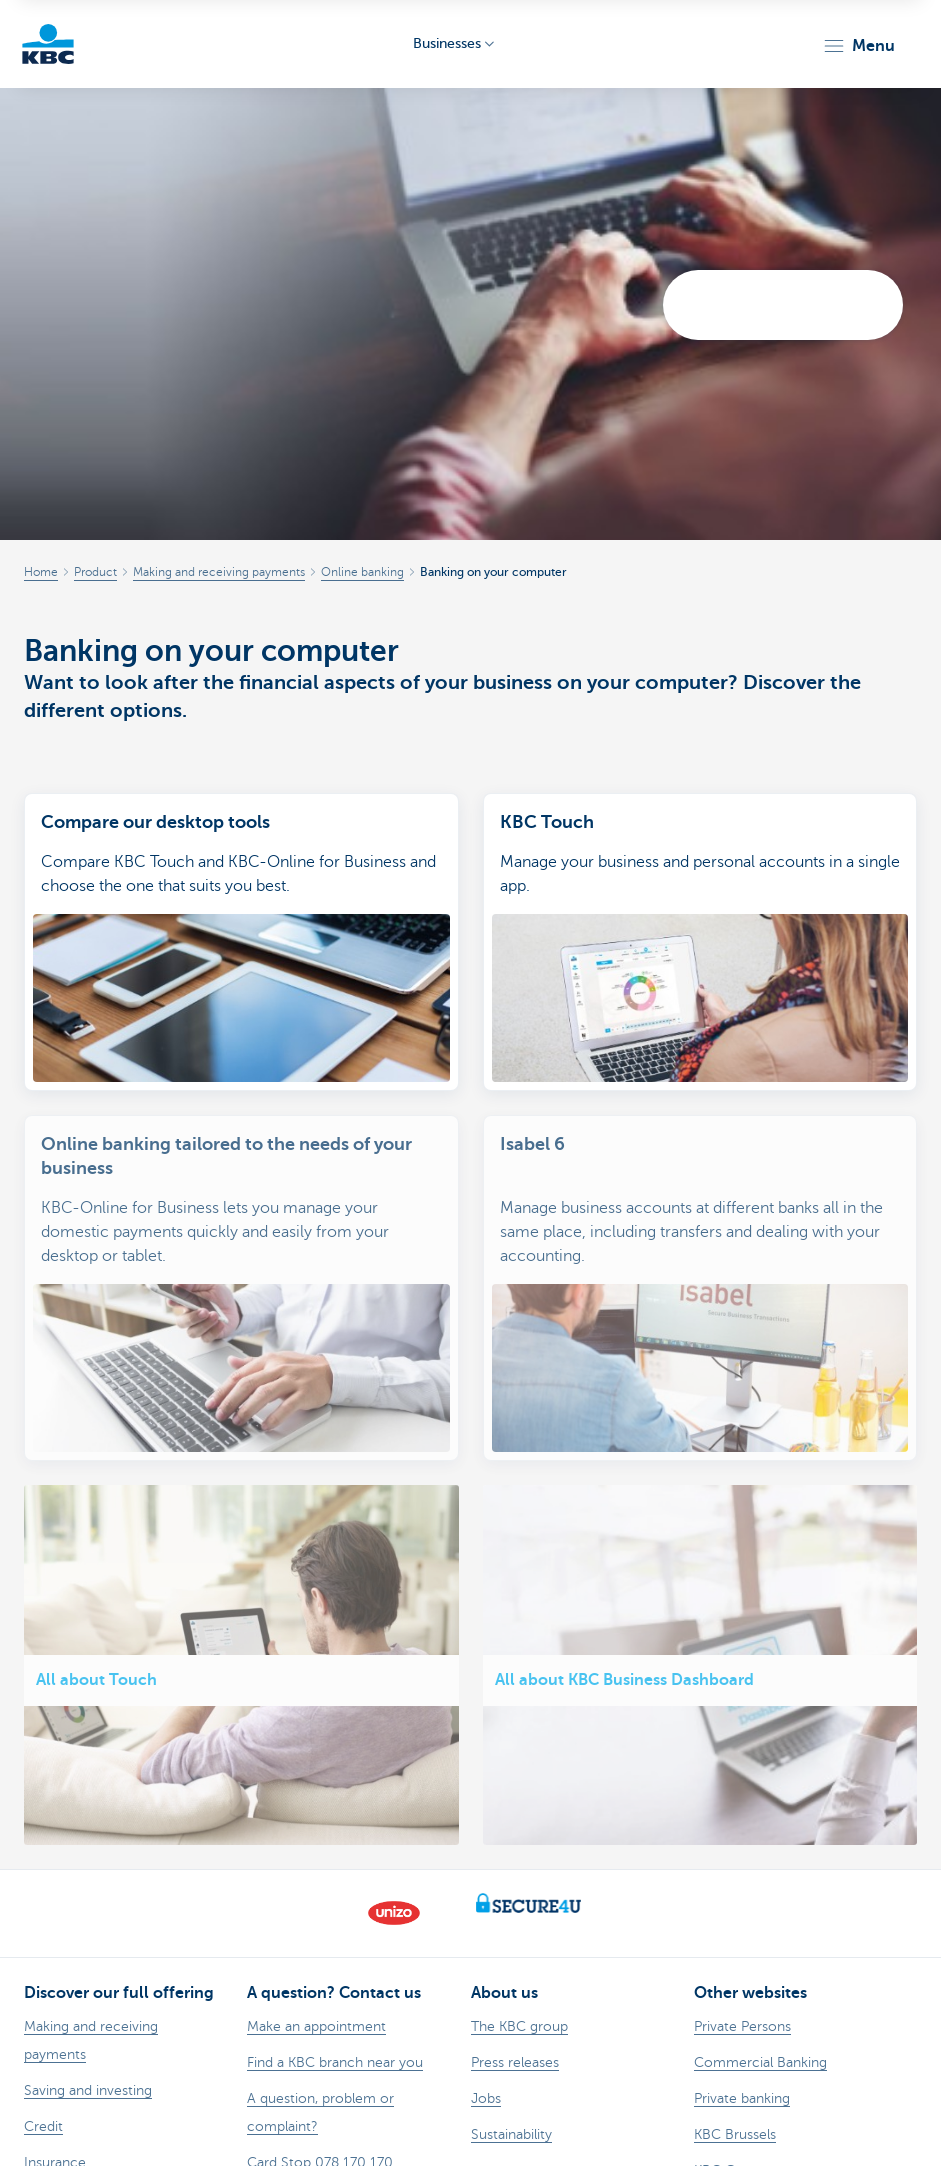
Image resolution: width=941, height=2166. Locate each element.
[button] (858, 46)
